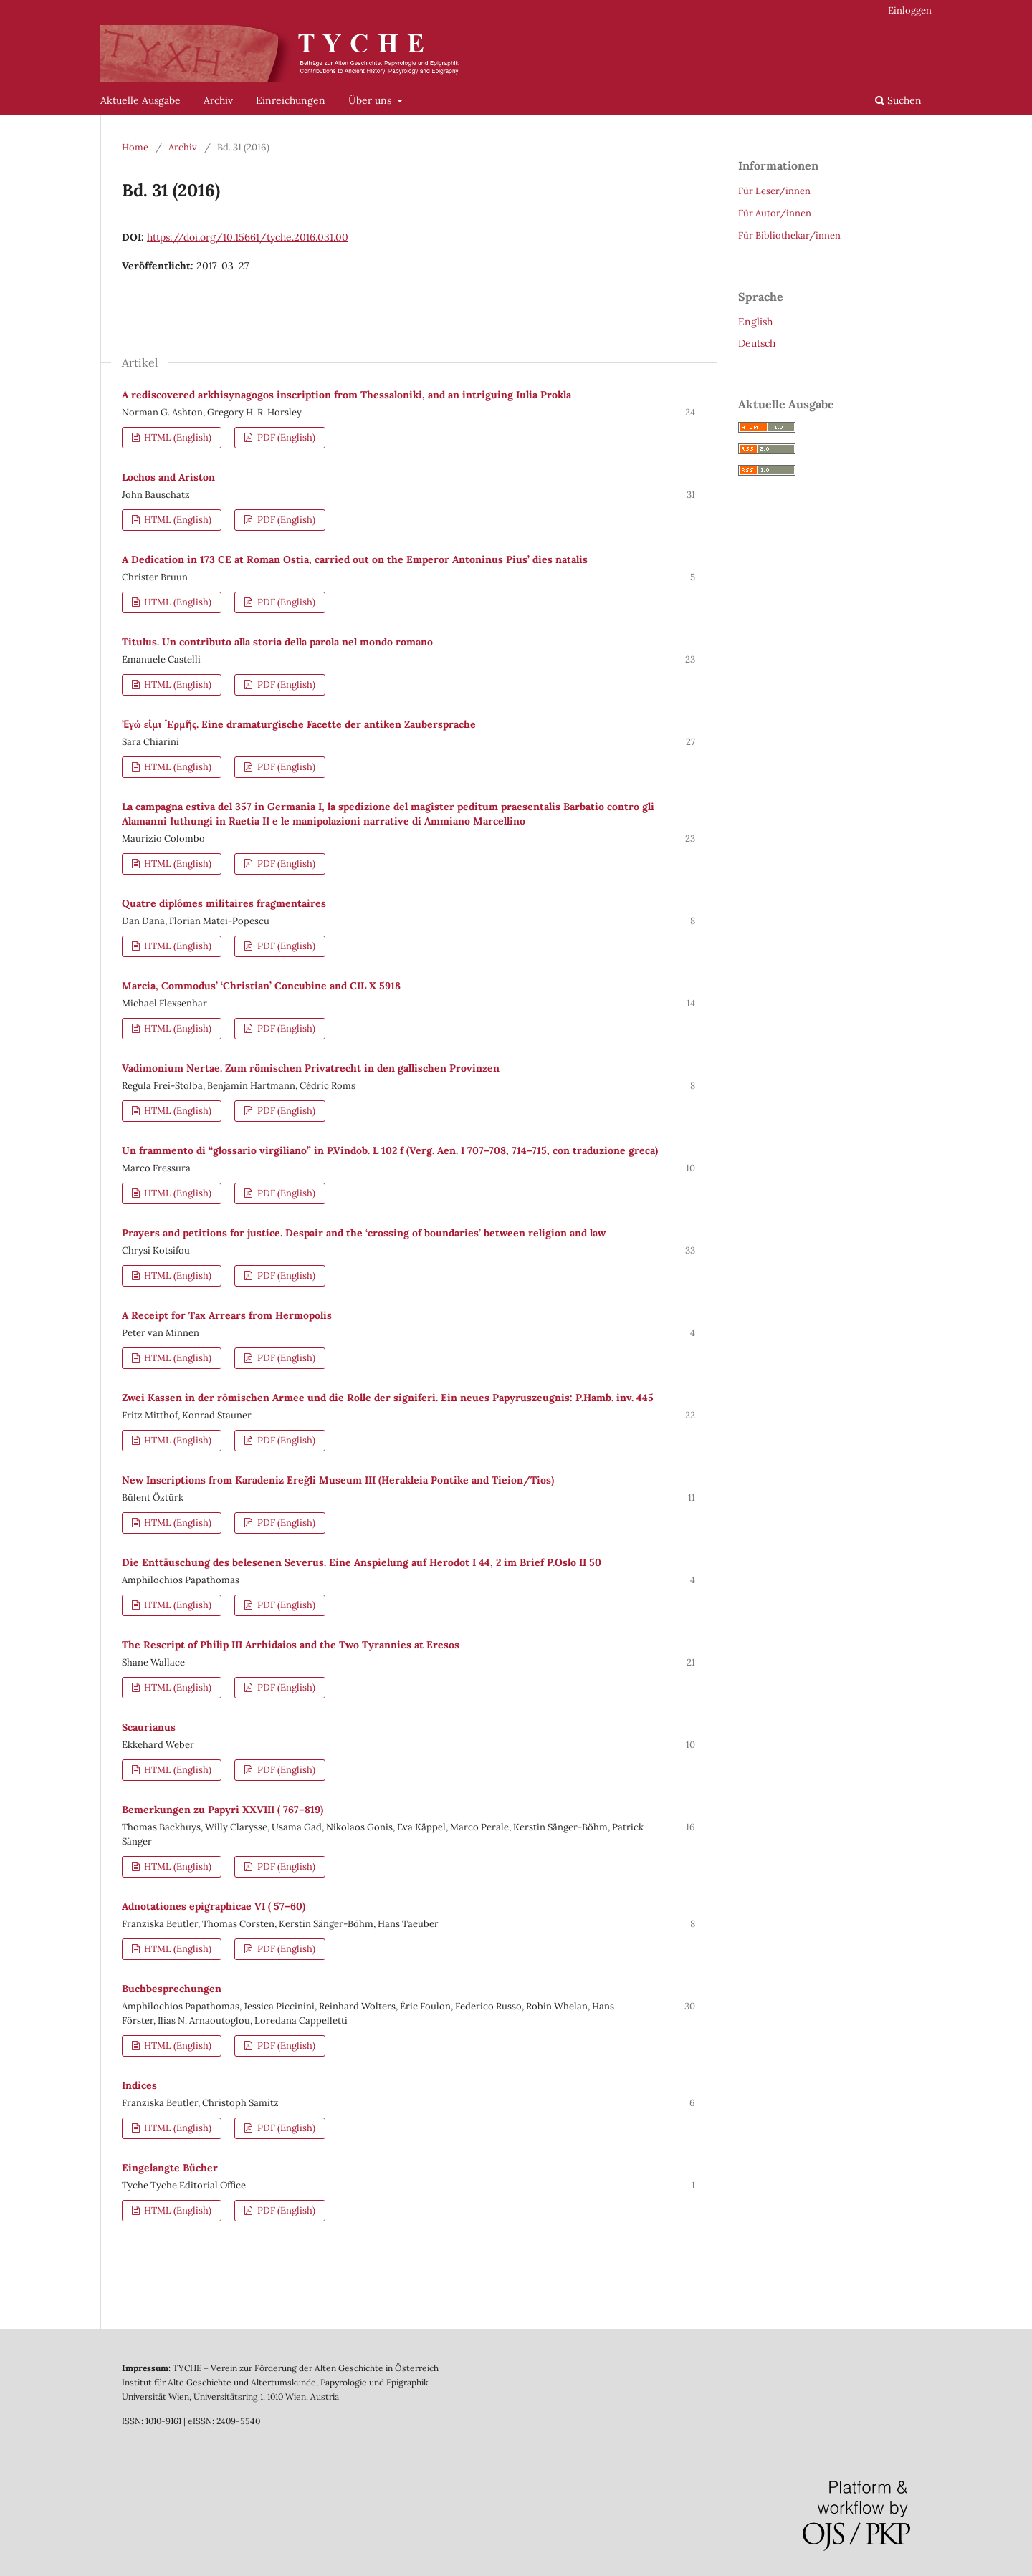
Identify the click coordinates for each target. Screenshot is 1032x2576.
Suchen (898, 100)
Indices (139, 2085)
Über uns (371, 100)
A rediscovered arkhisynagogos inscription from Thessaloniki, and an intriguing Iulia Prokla (346, 394)
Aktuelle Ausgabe (140, 100)
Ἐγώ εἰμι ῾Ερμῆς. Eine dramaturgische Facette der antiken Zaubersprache (299, 724)
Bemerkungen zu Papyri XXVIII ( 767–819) (222, 1809)
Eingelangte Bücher (170, 2167)
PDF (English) (285, 437)
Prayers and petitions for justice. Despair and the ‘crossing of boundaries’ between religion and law (364, 1232)
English (755, 321)
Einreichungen (290, 100)
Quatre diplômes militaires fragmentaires (224, 903)
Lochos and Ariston (168, 477)
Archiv (218, 100)
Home (135, 147)
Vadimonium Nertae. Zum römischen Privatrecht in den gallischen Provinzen (311, 1068)
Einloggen (910, 10)
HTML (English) (176, 437)
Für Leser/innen (774, 191)
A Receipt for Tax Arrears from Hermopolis (227, 1315)
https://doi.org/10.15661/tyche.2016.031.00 (247, 237)
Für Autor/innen (774, 213)
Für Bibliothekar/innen (789, 235)
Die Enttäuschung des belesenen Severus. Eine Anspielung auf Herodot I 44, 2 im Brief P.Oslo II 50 (361, 1562)
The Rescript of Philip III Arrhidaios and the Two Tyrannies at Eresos (290, 1644)
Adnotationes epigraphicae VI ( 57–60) (213, 1906)
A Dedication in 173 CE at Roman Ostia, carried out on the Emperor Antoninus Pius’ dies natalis (355, 559)
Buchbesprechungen (171, 1988)
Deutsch (756, 343)
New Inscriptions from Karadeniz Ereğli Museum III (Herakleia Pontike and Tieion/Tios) (338, 1480)
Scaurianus (149, 1727)
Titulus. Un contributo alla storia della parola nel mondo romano (277, 641)
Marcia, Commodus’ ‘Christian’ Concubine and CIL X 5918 (261, 985)
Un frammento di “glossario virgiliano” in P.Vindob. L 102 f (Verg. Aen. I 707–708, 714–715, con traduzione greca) (390, 1150)
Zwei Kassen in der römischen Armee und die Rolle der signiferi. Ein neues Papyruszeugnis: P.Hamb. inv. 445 (388, 1397)
